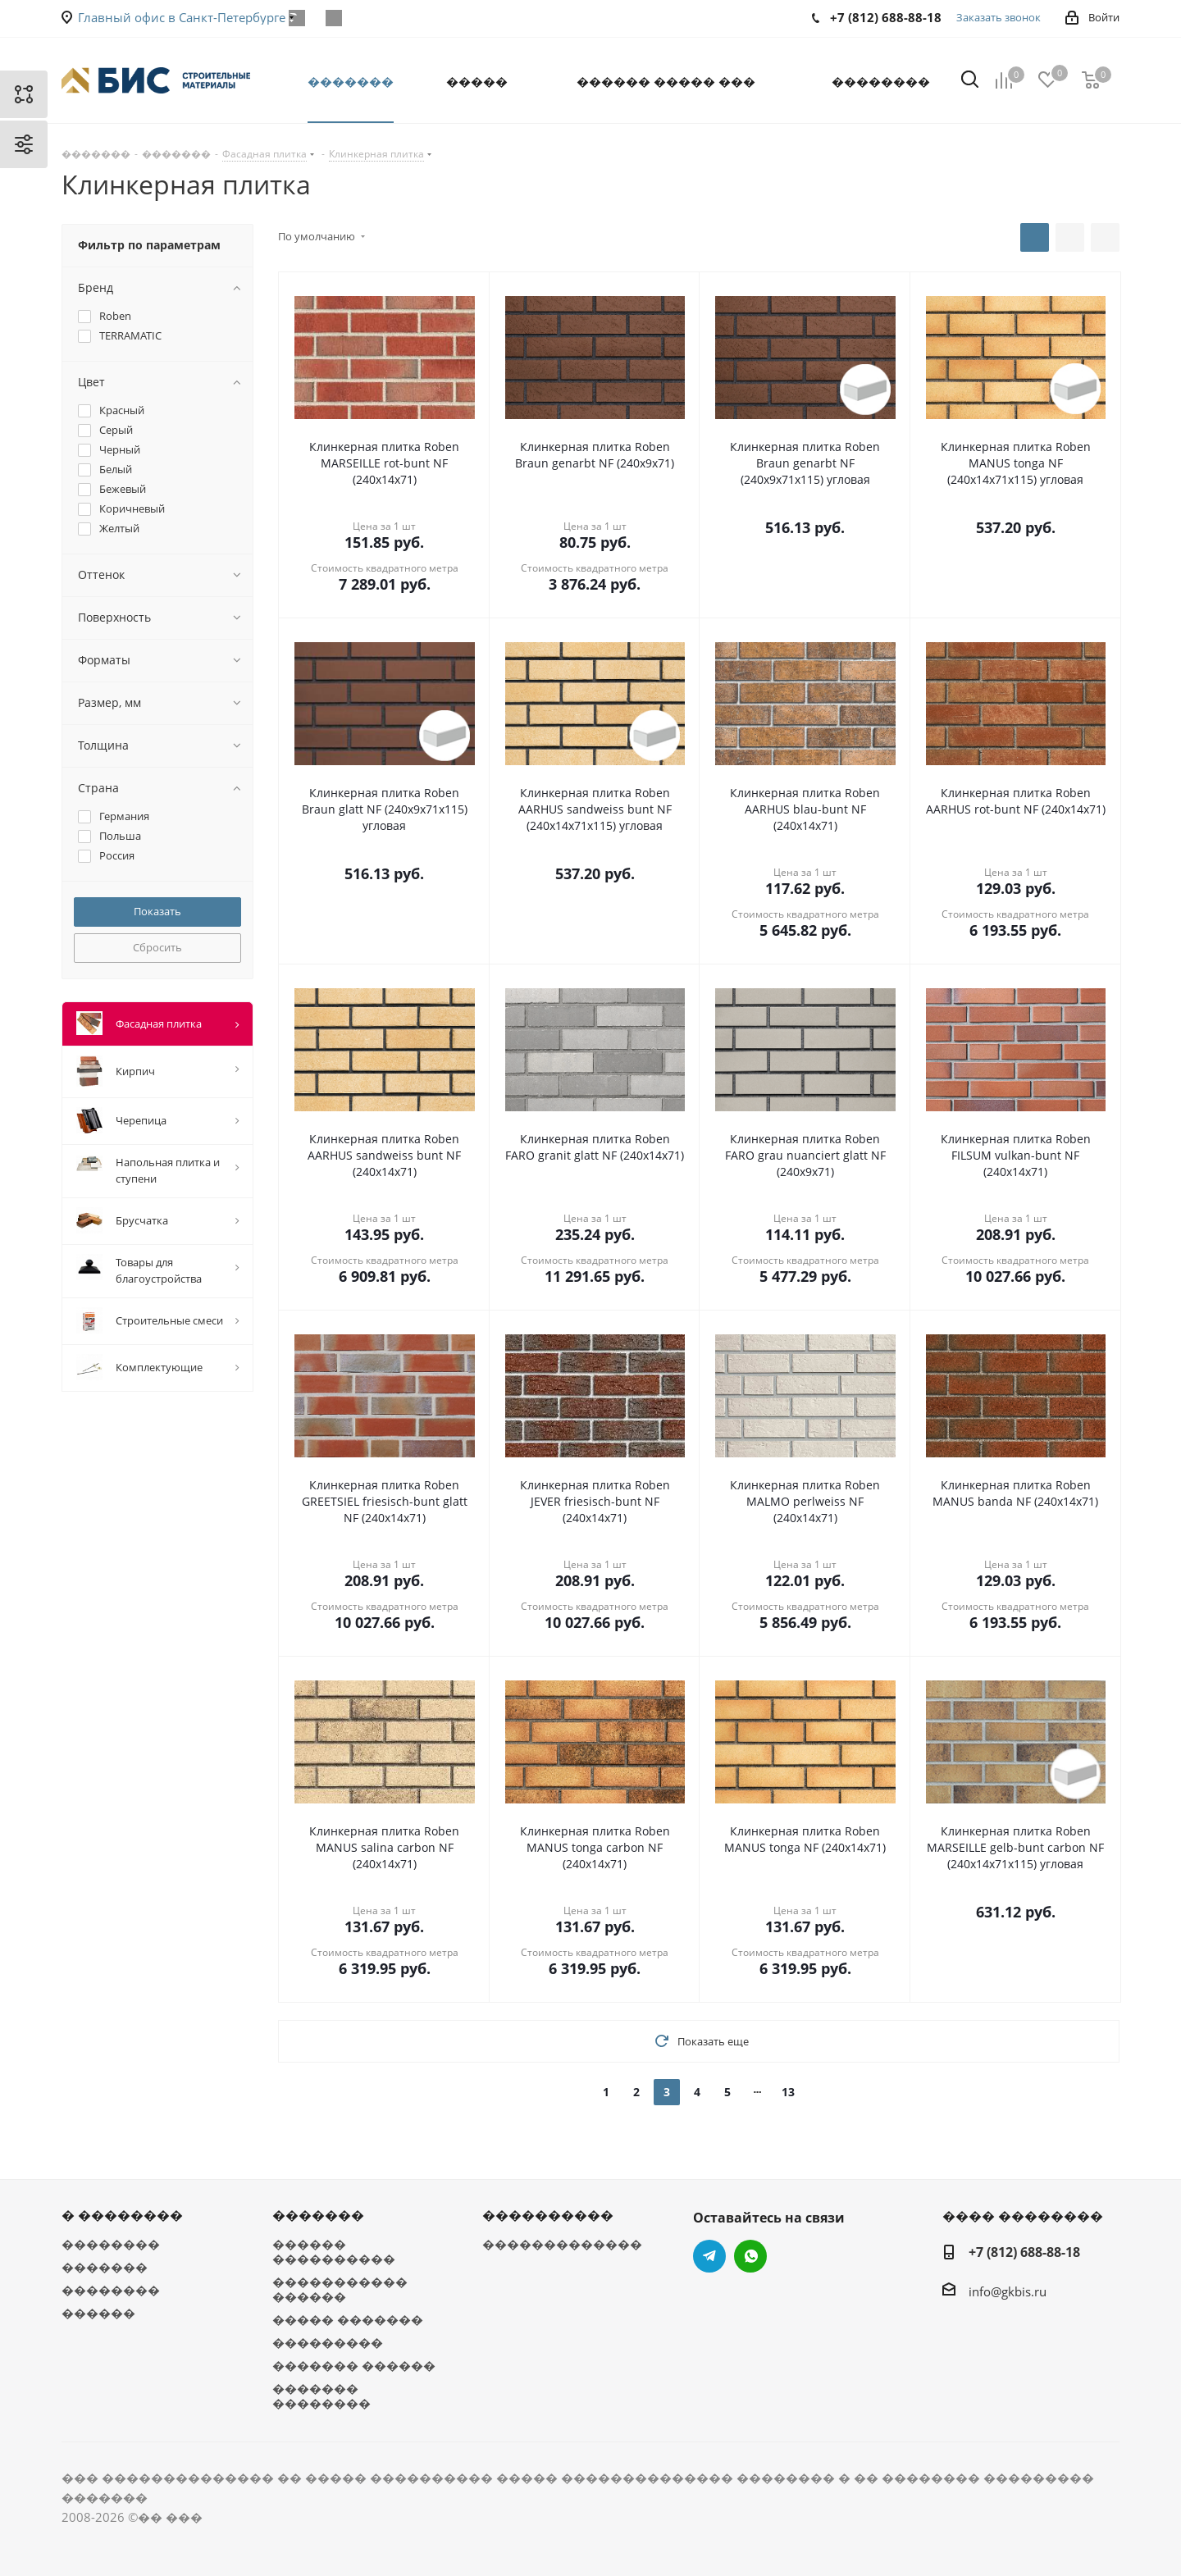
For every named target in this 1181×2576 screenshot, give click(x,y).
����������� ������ (340, 2289)
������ (98, 2313)
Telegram (709, 2256)
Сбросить (157, 947)
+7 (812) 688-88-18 (1024, 2252)
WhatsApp (333, 18)
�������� (111, 2244)
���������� (547, 2215)
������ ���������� (333, 2251)
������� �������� (321, 2395)
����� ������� (347, 2319)
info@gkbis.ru (1007, 2291)
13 (788, 2092)
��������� (327, 2342)
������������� (562, 2244)
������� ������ (353, 2365)
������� (105, 2267)
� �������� (122, 2215)
